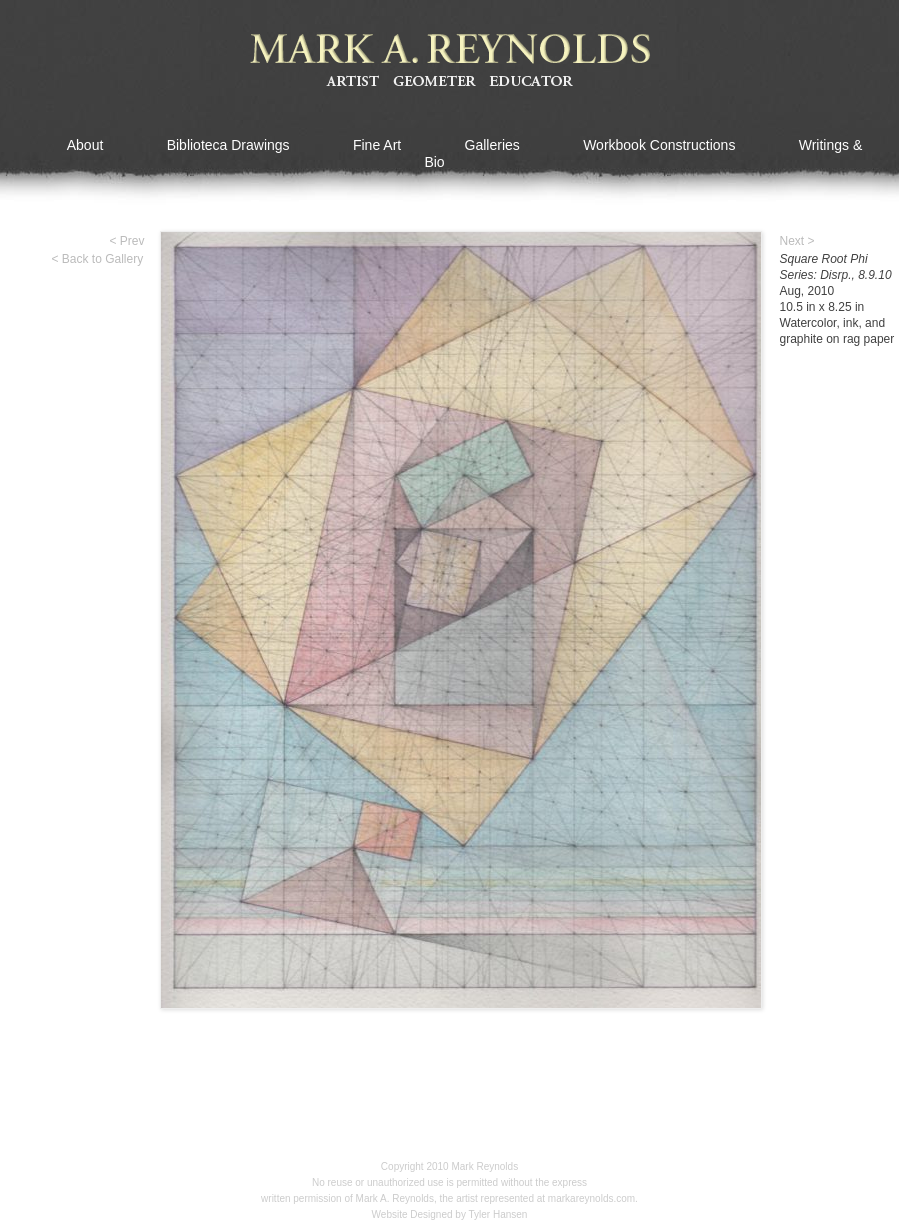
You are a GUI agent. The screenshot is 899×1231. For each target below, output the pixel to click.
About (85, 145)
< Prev (127, 241)
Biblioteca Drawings (228, 145)
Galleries (492, 145)
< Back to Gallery (98, 259)
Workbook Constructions (659, 145)
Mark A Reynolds (450, 61)
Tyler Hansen (498, 1214)
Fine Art (377, 145)
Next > (797, 241)
